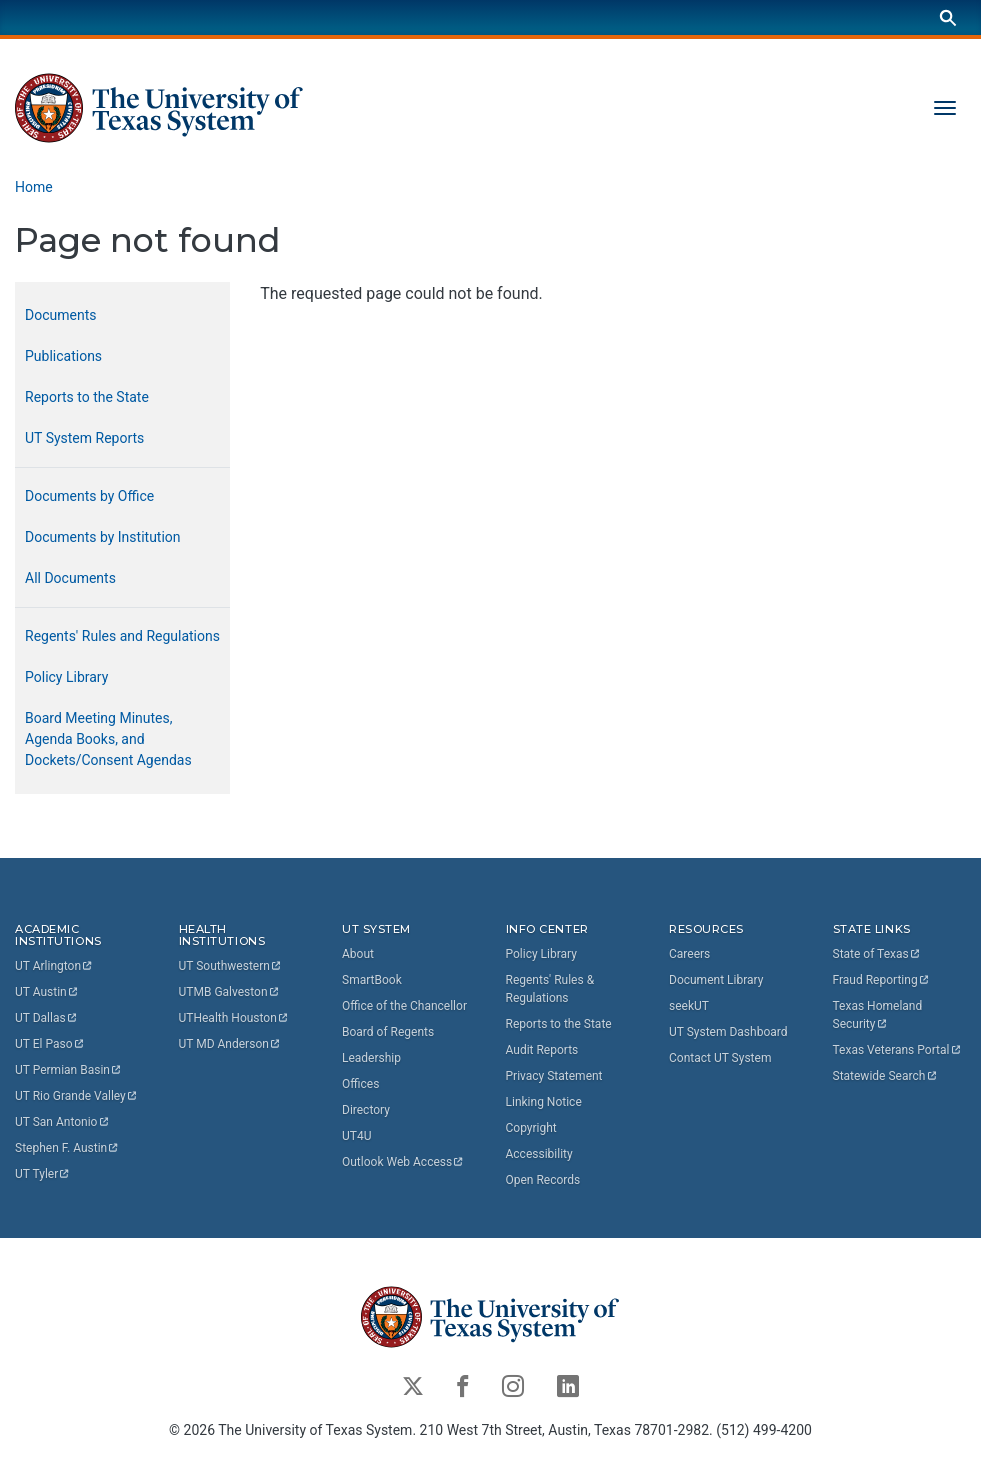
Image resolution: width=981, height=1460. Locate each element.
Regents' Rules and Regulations (122, 636)
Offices (360, 1084)
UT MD (230, 1045)
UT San (62, 1123)
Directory (366, 1110)
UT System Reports (84, 438)
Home (34, 187)
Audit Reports (542, 1050)
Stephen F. (67, 1149)
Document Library (716, 980)
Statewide (886, 1076)
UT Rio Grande (77, 1097)
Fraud (882, 980)
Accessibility (539, 1154)
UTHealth (234, 1019)
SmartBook (372, 980)
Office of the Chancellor (404, 1006)
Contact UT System (720, 1058)
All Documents (70, 578)
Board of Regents (388, 1032)
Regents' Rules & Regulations (550, 989)
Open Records (543, 1180)
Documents (60, 315)
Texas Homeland (879, 1015)
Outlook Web (403, 1162)
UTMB (230, 993)
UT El (50, 1045)
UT (54, 967)
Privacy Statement (554, 1076)
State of (877, 954)
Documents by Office (89, 496)
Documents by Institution (103, 537)
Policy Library (66, 677)
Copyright (531, 1128)
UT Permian (69, 1071)
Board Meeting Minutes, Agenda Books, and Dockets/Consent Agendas (108, 739)
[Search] (948, 17)
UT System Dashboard (728, 1032)
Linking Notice (544, 1102)
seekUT (689, 1006)
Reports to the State (87, 397)
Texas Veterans (898, 1050)
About (358, 954)
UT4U (356, 1136)
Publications (63, 356)
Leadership (371, 1058)
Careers (689, 954)
